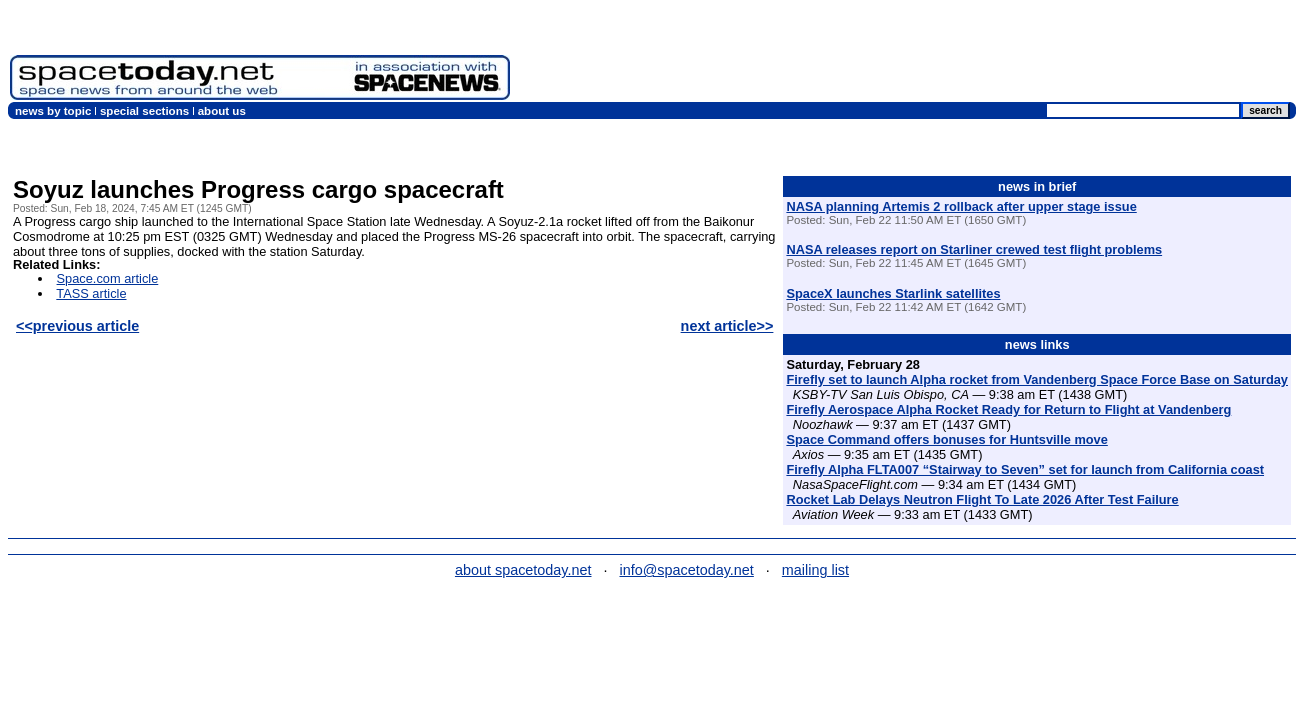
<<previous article (77, 326)
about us (222, 111)
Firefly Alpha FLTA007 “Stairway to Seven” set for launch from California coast (1025, 469)
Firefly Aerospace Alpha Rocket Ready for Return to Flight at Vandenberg (1008, 409)
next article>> (727, 326)
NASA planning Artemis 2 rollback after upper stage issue (961, 206)
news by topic (53, 111)
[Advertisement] (930, 55)
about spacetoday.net (523, 570)
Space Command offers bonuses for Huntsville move (946, 439)
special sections (144, 111)
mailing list (815, 570)
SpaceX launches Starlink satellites (893, 293)
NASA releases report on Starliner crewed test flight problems (974, 249)
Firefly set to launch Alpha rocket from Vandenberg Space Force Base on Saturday (1037, 379)
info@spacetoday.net (687, 570)
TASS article (91, 293)
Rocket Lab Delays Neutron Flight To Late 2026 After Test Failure (982, 499)
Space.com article (108, 278)
